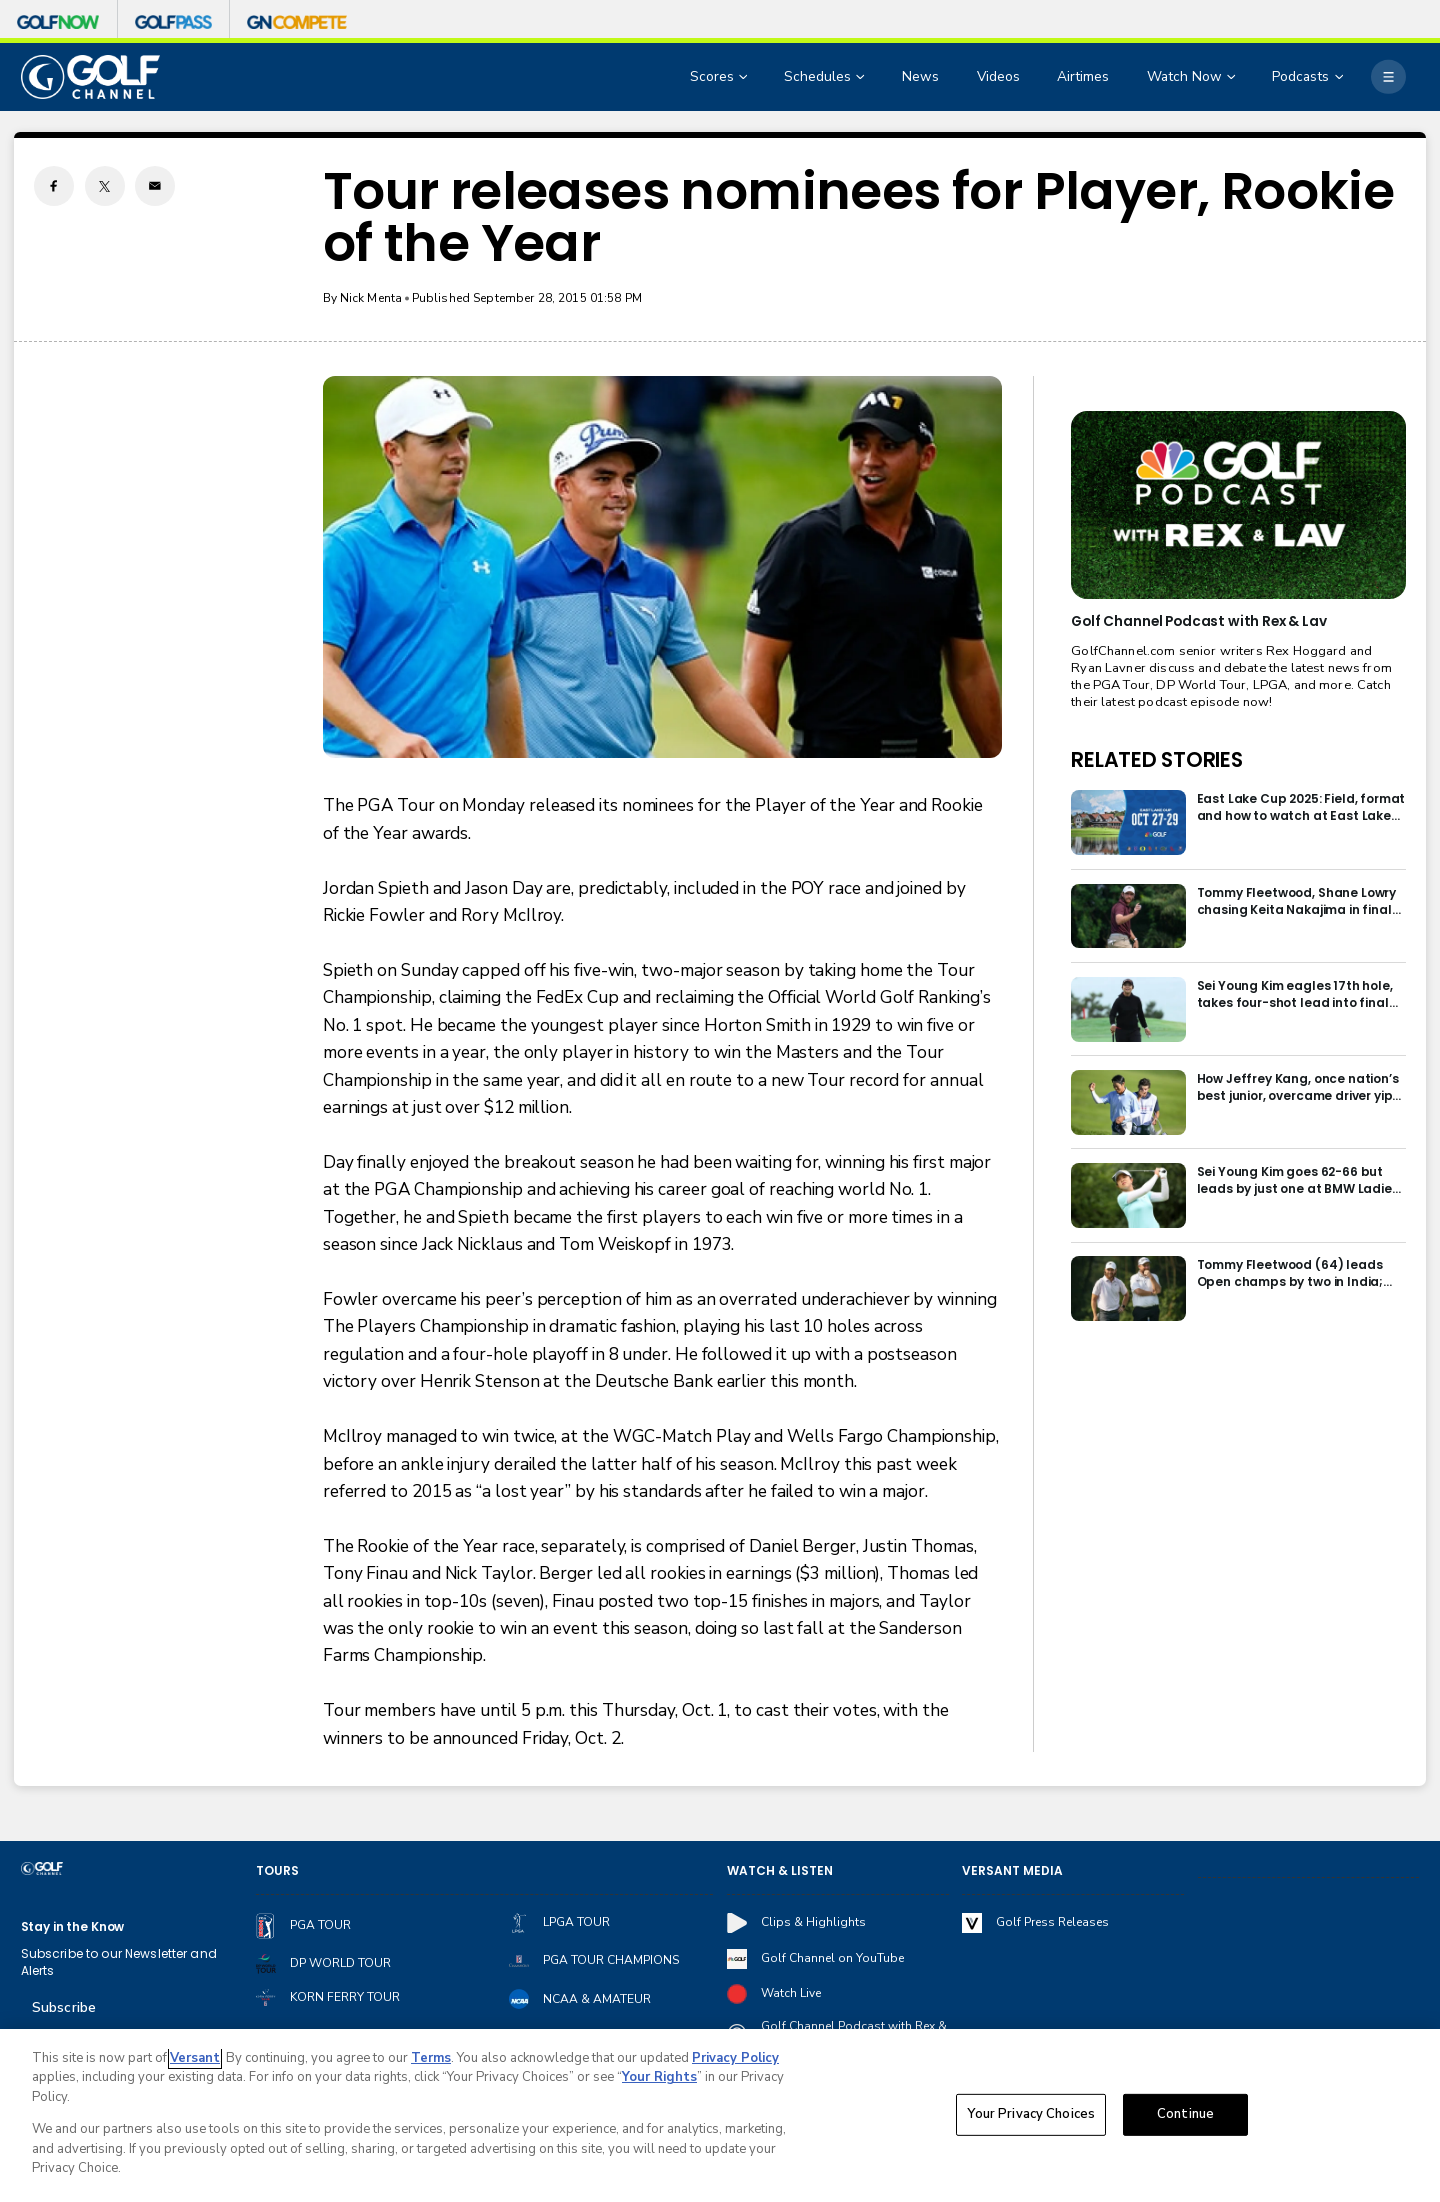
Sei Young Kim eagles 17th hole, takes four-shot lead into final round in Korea (1295, 994)
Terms (431, 2060)
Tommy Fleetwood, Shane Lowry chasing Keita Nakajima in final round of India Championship (1297, 901)
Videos (998, 76)
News (920, 76)
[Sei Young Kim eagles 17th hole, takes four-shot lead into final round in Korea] (1128, 1009)
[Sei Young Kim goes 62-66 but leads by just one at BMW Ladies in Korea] (1128, 1195)
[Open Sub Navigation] (745, 77)
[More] (1388, 77)
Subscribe (64, 2007)
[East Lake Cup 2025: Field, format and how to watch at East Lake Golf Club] (1128, 822)
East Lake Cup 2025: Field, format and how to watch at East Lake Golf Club (1301, 807)
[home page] (91, 77)
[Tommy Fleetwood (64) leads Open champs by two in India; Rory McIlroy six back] (1128, 1288)
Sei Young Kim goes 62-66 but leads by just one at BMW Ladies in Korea (1298, 1180)
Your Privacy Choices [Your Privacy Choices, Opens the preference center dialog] (1031, 2116)
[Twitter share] (105, 186)
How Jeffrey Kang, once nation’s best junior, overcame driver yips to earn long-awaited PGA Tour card (1298, 1087)
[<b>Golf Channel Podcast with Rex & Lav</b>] (1238, 505)
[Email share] (155, 186)
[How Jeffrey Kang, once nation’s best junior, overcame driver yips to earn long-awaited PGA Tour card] (1128, 1102)
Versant (195, 2060)
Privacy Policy (735, 2060)
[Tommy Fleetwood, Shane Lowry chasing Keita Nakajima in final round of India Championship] (1128, 916)
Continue (1185, 2116)
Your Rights (659, 2079)
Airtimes (1083, 76)
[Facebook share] (54, 186)
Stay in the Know (73, 1926)
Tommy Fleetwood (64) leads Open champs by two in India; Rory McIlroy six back (1290, 1273)
